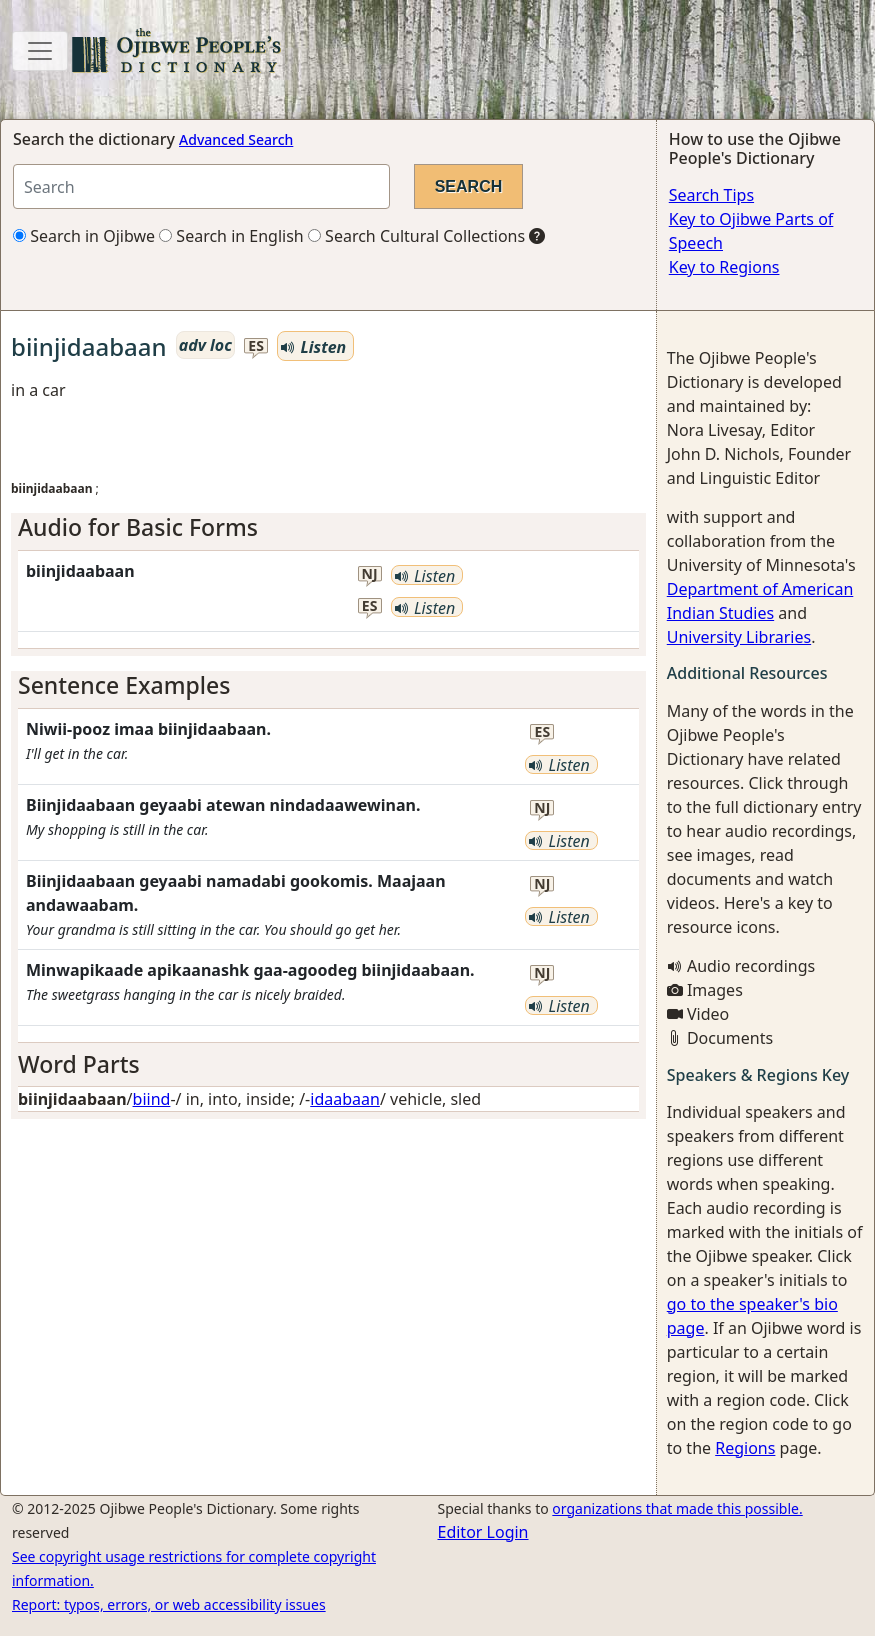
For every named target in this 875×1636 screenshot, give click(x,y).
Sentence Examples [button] (124, 685)
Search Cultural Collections (416, 236)
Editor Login (483, 1532)
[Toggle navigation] (40, 51)
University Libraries (739, 637)
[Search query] (201, 186)
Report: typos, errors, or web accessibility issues (169, 1604)
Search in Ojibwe (84, 236)
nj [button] (370, 574)
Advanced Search (236, 139)
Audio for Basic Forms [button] (138, 527)
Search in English (231, 236)
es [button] (256, 346)
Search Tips (711, 195)
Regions (745, 1448)
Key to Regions (724, 267)
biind (152, 1099)
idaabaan (345, 1099)
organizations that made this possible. (677, 1508)
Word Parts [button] (79, 1064)
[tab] (328, 528)
